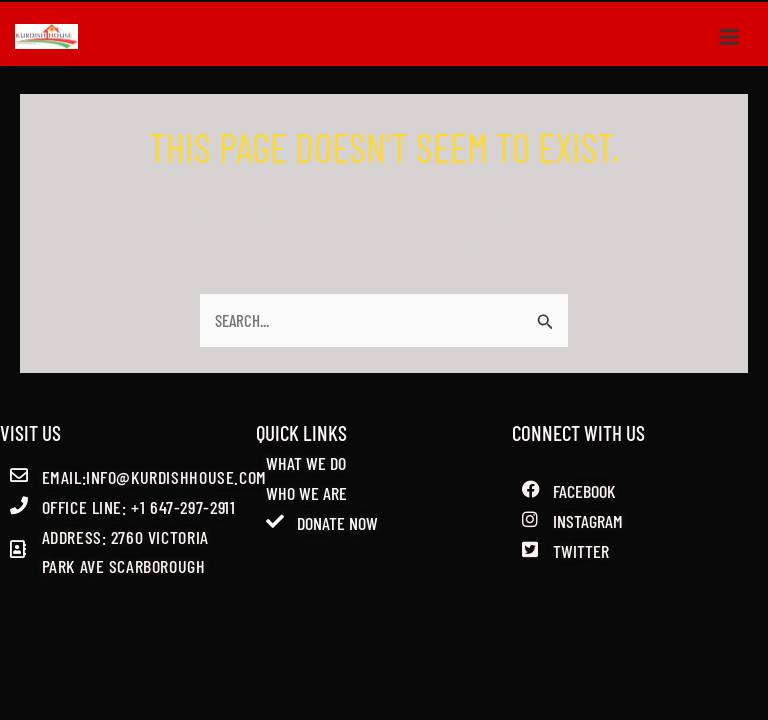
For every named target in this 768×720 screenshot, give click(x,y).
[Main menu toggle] (730, 36)
